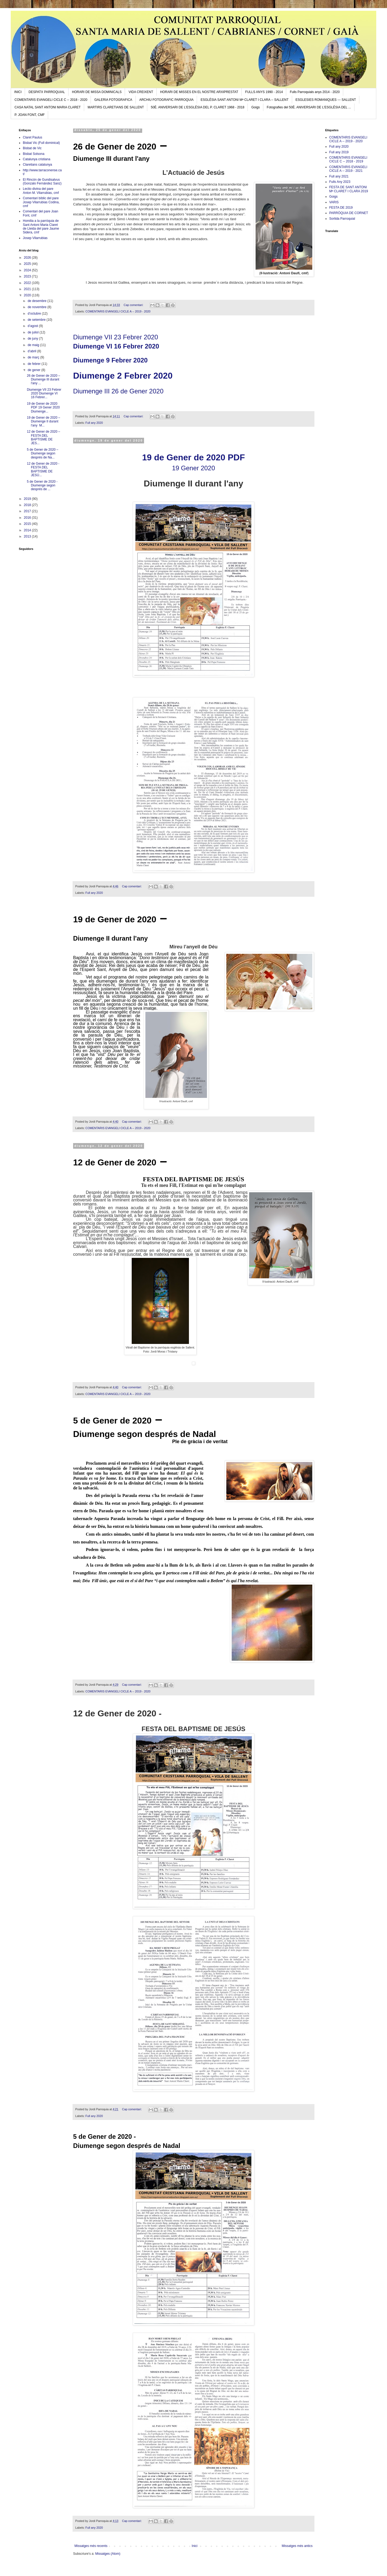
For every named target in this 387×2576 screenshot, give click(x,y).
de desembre (37, 301)
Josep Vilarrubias (35, 238)
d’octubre (35, 313)
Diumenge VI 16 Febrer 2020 (116, 346)
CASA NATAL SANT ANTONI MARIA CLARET (48, 107)
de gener (34, 370)
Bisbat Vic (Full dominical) (41, 143)
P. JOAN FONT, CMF (30, 115)
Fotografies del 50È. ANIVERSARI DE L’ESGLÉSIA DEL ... (309, 107)
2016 (28, 518)
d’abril (32, 351)
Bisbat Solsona (33, 154)
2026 (28, 257)
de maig (34, 345)
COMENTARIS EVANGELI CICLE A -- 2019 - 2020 (117, 311)
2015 (28, 524)
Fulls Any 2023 (339, 182)
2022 (28, 283)
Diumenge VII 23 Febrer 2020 (115, 337)
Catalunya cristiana (36, 159)
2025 (28, 264)
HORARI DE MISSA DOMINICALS (97, 92)
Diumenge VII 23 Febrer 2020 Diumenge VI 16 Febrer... (44, 393)
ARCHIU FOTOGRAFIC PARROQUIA (166, 100)
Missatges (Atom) (107, 2554)
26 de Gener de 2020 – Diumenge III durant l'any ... (43, 379)
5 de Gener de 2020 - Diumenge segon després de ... (42, 485)
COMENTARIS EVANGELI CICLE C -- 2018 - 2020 (51, 100)
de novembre (37, 307)
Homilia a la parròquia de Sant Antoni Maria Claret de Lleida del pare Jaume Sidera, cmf (41, 226)
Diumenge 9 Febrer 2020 (110, 360)
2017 (28, 511)
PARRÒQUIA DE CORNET (348, 213)
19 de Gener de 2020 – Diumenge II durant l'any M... (43, 421)
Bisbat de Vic (32, 148)
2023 (28, 276)
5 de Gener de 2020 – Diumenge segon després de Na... (43, 453)
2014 (28, 530)
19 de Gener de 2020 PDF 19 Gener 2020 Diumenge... (43, 407)
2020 (28, 295)
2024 (28, 270)
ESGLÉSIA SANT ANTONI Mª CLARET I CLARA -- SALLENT (244, 100)
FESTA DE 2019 (341, 207)
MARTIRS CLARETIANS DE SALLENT (116, 107)
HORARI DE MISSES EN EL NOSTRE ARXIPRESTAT (199, 92)
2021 (28, 289)
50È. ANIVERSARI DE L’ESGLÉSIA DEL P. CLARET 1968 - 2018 (197, 107)
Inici (194, 2546)
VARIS (334, 202)
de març (34, 357)
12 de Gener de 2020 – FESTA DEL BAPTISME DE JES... (44, 437)
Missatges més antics (297, 2546)
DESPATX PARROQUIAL (46, 92)
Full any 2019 (339, 152)
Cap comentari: (134, 305)
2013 (28, 536)
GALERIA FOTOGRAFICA (113, 100)
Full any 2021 (339, 176)
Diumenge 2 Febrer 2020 (123, 375)
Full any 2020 (94, 422)
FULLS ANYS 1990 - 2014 (264, 92)
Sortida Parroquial (342, 218)
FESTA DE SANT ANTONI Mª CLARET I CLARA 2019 (348, 189)
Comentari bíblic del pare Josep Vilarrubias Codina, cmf (41, 202)
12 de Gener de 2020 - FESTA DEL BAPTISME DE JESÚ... (43, 469)
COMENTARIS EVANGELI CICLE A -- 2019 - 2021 (348, 169)
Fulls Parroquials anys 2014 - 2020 (314, 92)
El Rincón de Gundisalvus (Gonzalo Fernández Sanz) (42, 181)
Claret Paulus (32, 137)
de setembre (37, 320)
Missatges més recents (91, 2546)
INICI (18, 92)
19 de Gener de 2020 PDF (193, 457)
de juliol (34, 332)
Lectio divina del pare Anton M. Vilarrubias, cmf (41, 190)
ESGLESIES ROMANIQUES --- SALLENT (326, 100)
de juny (33, 338)
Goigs (255, 107)
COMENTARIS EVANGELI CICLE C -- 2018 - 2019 (348, 159)
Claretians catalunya (37, 164)
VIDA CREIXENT (140, 92)
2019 (28, 499)
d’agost (33, 326)
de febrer (34, 364)
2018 (28, 505)
